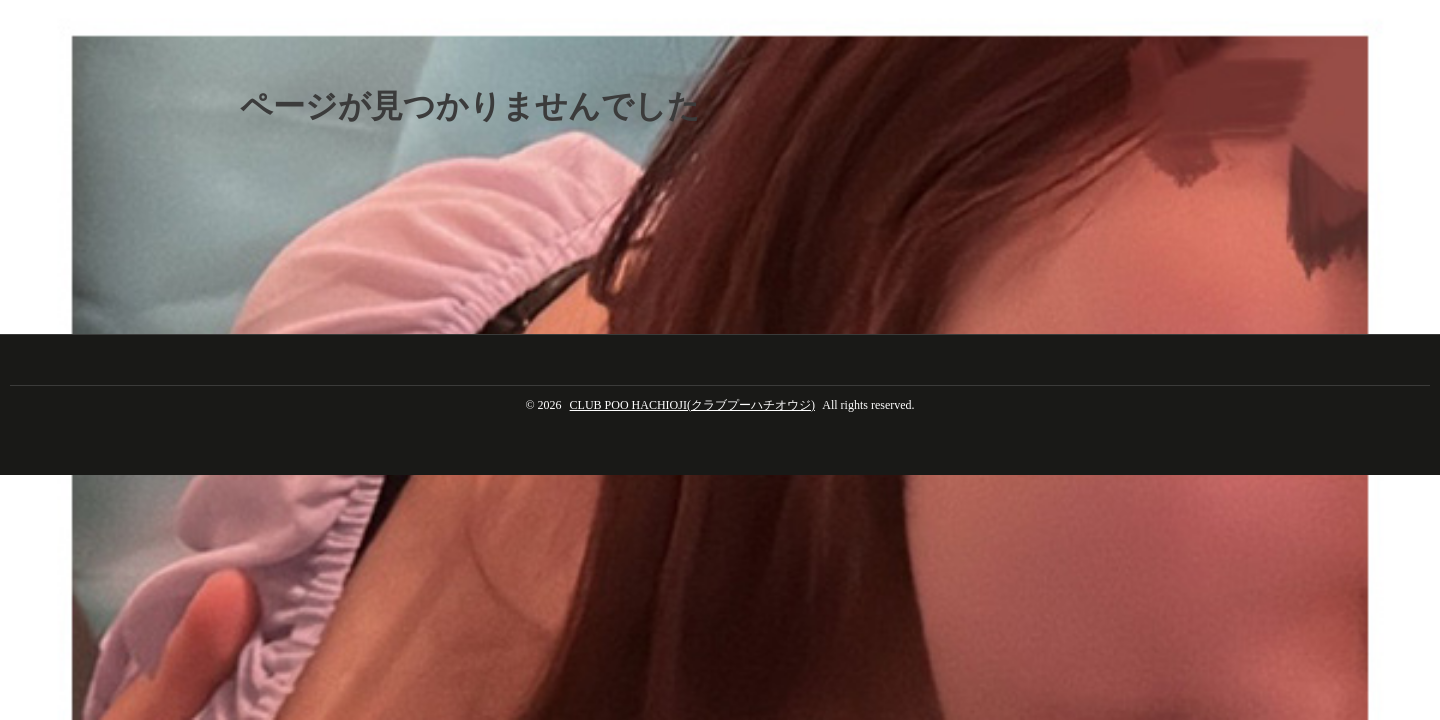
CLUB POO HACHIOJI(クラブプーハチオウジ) (692, 405)
